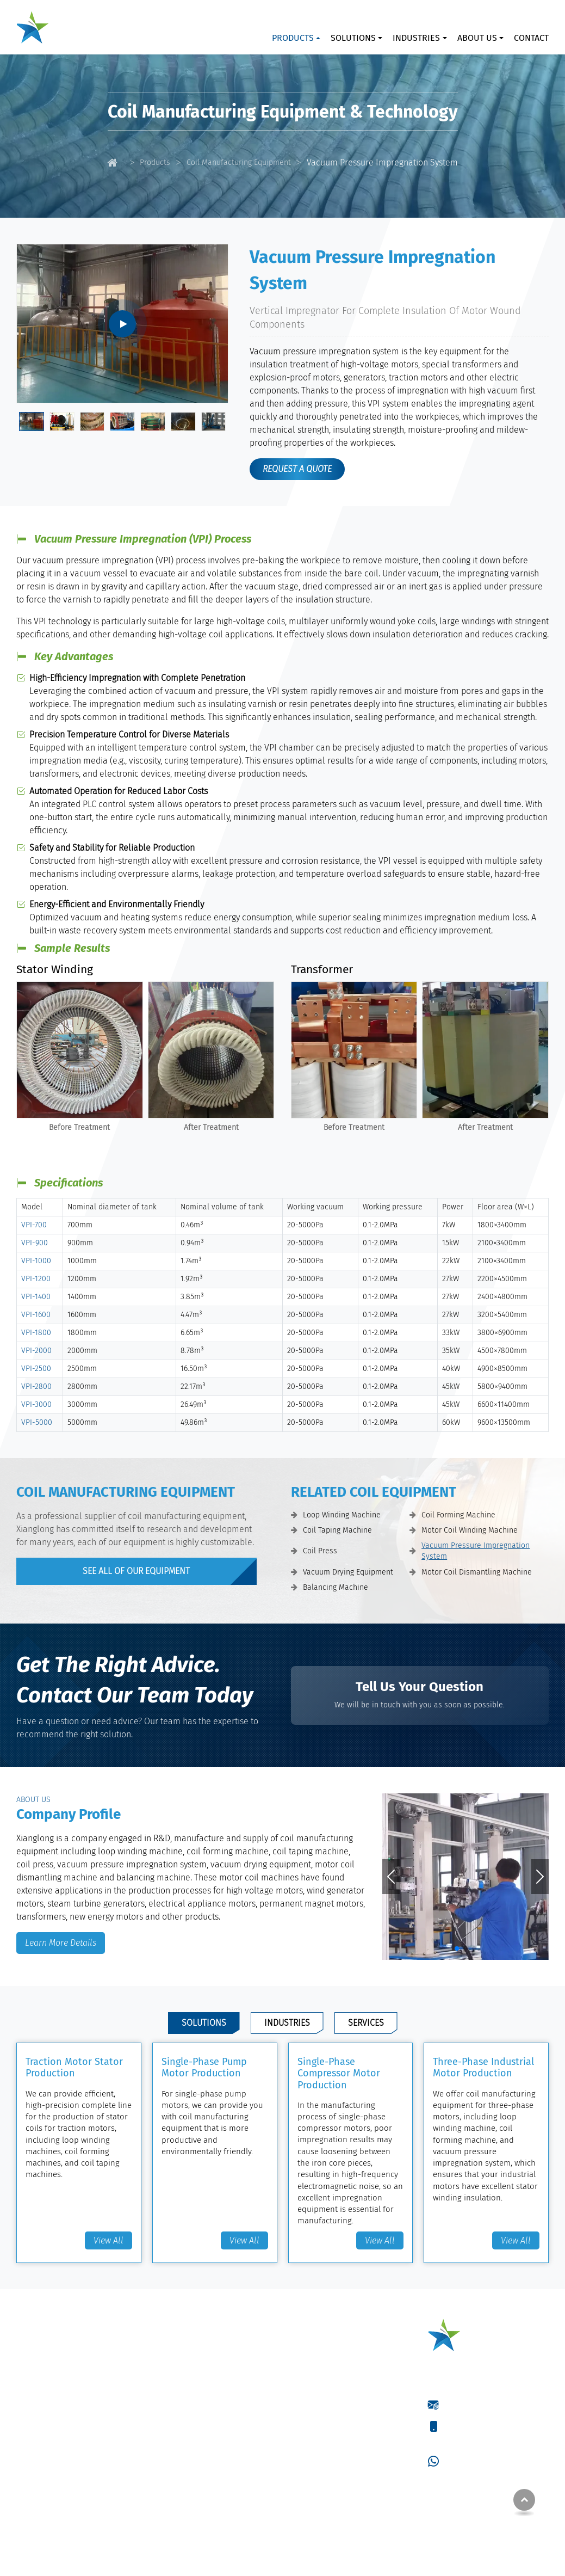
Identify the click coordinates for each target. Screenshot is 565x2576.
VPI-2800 (36, 1386)
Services (366, 2023)
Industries (287, 2023)
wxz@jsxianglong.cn (479, 2404)
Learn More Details (60, 1943)
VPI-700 (34, 1224)
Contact (531, 38)
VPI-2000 (36, 1350)
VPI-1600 (36, 1314)
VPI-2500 (36, 1368)
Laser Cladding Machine (212, 2343)
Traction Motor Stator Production (74, 2067)
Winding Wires (195, 2408)
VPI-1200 (36, 1278)
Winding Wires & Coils (219, 2387)
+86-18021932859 (473, 2439)
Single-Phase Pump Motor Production (204, 2067)
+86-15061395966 (473, 2426)
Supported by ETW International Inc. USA (282, 2561)
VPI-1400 (36, 1296)
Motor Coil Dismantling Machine (476, 1572)
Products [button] (293, 38)
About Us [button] (477, 38)
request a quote (297, 469)
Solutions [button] (353, 38)
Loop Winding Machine (342, 1515)
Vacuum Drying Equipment (348, 1572)
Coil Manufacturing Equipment (239, 162)
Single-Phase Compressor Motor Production (338, 2073)
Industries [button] (416, 38)
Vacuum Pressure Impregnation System (475, 1551)
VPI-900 (34, 1242)
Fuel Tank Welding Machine (217, 2360)
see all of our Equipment (136, 1571)
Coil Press (320, 1551)
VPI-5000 (36, 1422)
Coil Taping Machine (337, 1530)
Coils (179, 2426)
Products (155, 162)
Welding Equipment (214, 2322)
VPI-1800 (36, 1332)
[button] (457, 1948)
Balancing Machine (335, 1587)
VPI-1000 (36, 1260)
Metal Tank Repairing (327, 2487)
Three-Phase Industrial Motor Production (483, 2067)
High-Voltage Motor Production (344, 2452)
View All (108, 2240)
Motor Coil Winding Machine (469, 1530)
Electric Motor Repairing (332, 2469)
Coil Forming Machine (458, 1515)
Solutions (204, 2023)
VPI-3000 (36, 1404)
